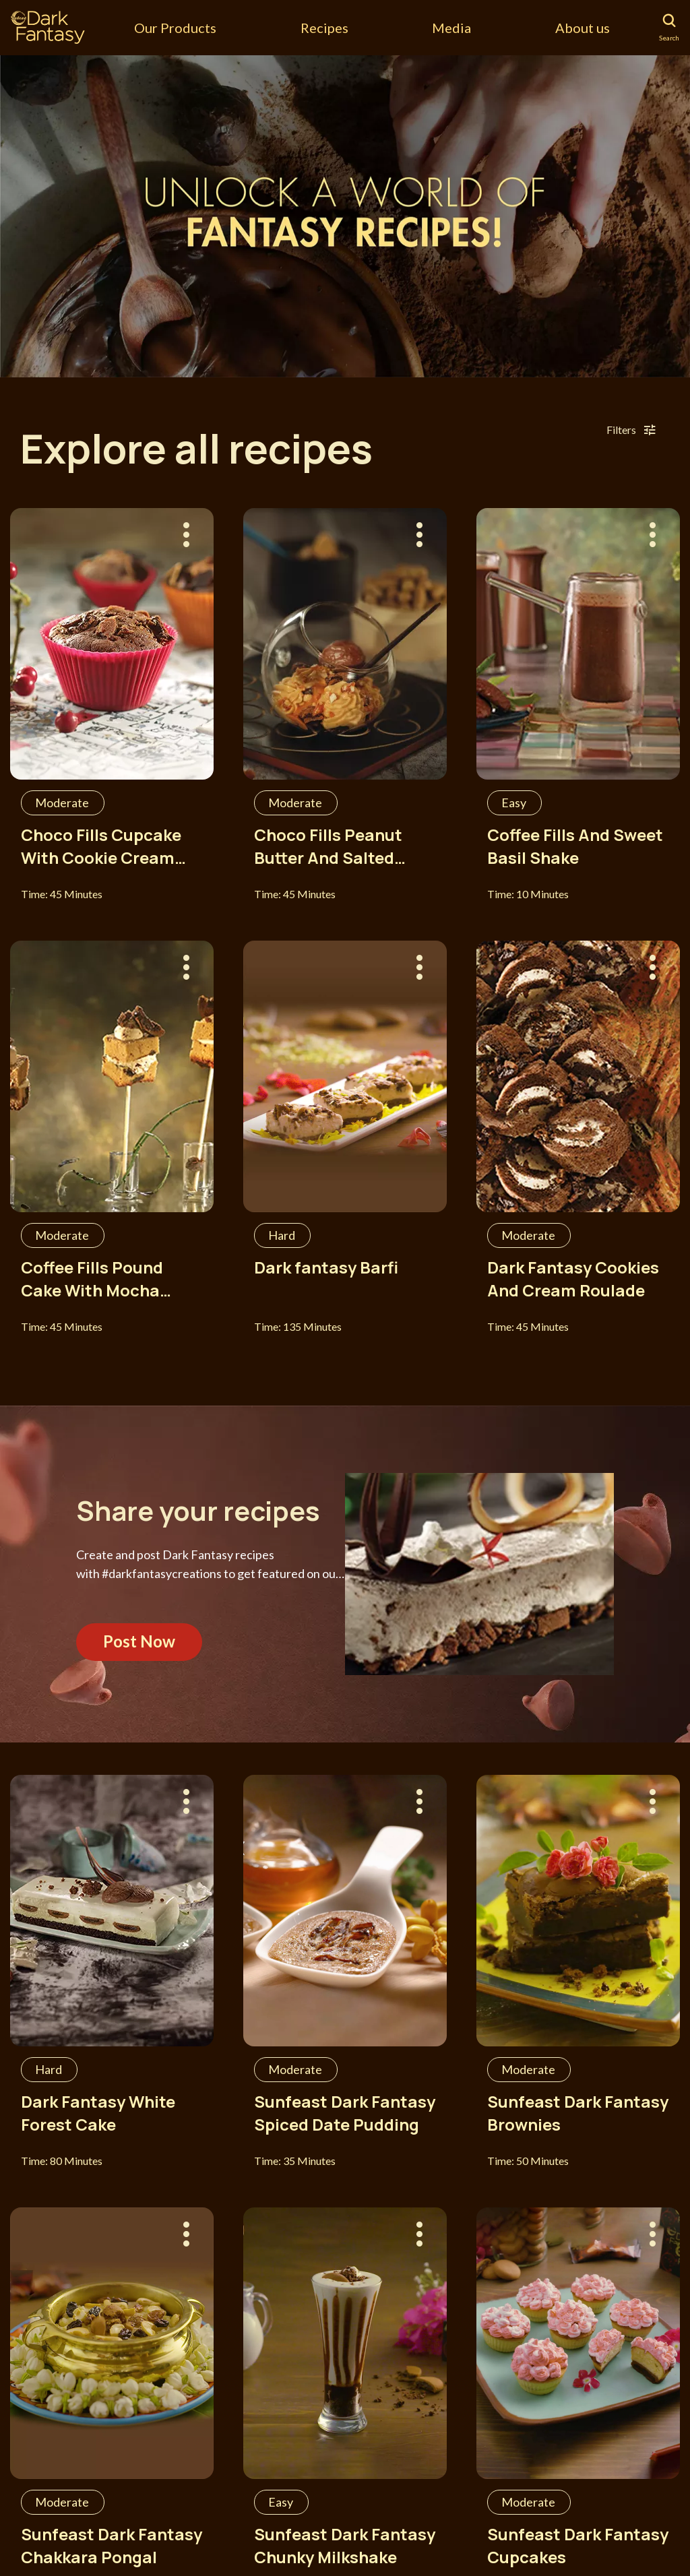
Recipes (324, 28)
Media (451, 28)
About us (582, 28)
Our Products (175, 28)
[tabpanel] (345, 215)
